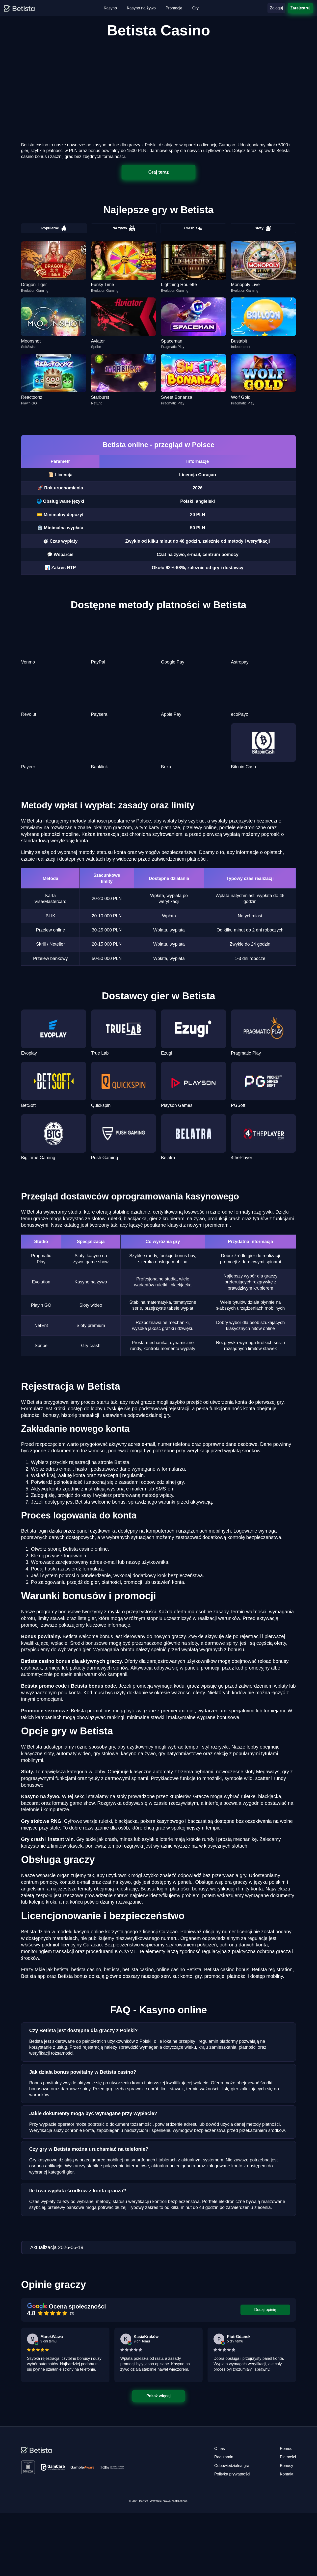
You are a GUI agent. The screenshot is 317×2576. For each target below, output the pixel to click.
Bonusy (286, 2528)
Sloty (262, 290)
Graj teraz (158, 232)
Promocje (174, 8)
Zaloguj (276, 8)
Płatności (288, 2520)
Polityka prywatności (232, 2537)
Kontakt (286, 2537)
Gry (195, 8)
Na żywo (123, 290)
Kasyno (110, 8)
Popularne (54, 290)
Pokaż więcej (158, 2458)
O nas (219, 2511)
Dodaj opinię (265, 2372)
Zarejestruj (300, 8)
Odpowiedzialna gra (231, 2528)
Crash (193, 290)
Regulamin (223, 2520)
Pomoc (286, 2511)
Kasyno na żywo (141, 8)
